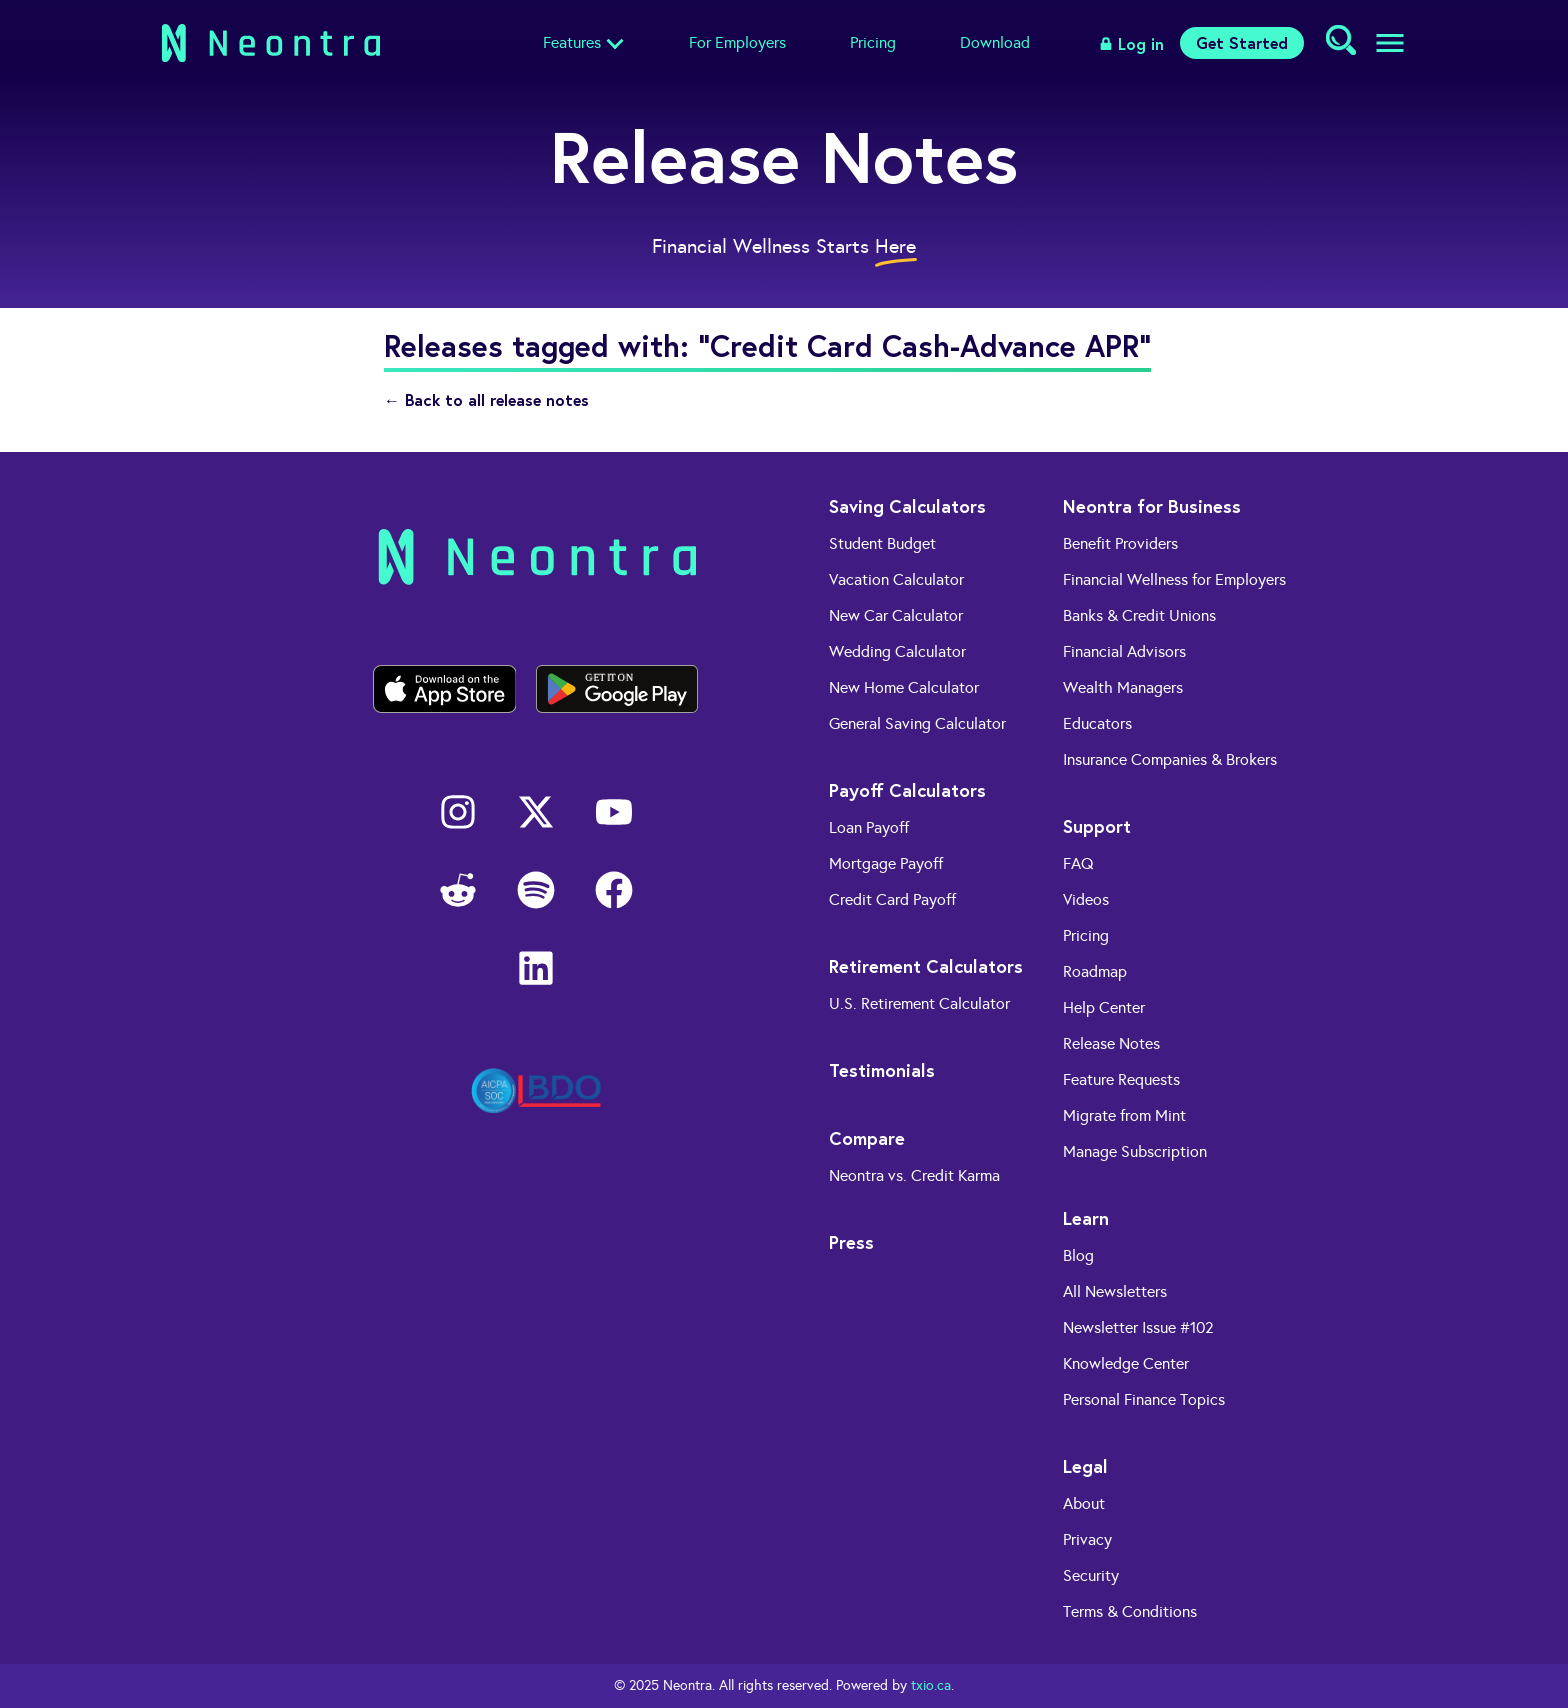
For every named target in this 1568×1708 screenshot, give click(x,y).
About (1084, 1503)
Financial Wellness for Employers (1174, 579)
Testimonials (882, 1070)
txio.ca (931, 1685)
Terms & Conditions (1130, 1611)
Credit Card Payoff (892, 899)
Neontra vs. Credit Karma (914, 1175)
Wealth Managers (1123, 687)
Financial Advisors (1124, 651)
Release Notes (1111, 1043)
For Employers (737, 42)
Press (851, 1242)
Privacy (1087, 1539)
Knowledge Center (1126, 1363)
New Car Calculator (896, 615)
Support (1097, 826)
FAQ (1078, 863)
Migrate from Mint (1124, 1115)
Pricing (873, 42)
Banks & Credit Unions (1139, 615)
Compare (867, 1138)
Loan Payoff (869, 827)
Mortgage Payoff (886, 863)
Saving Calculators (907, 506)
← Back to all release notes (486, 399)
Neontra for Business (1152, 506)
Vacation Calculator (896, 579)
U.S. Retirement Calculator (919, 1003)
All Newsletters (1115, 1291)
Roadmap (1095, 971)
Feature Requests (1121, 1079)
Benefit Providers (1120, 543)
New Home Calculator (904, 687)
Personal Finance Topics (1144, 1399)
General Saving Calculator (917, 723)
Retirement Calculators (926, 966)
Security (1091, 1575)
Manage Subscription (1135, 1151)
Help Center (1104, 1007)
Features (572, 42)
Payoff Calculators (907, 790)
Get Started (1242, 42)
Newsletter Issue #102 (1138, 1327)
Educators (1097, 723)
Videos (1086, 899)
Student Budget (882, 543)
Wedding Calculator (897, 651)
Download (995, 42)
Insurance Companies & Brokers (1170, 759)
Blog (1078, 1255)
